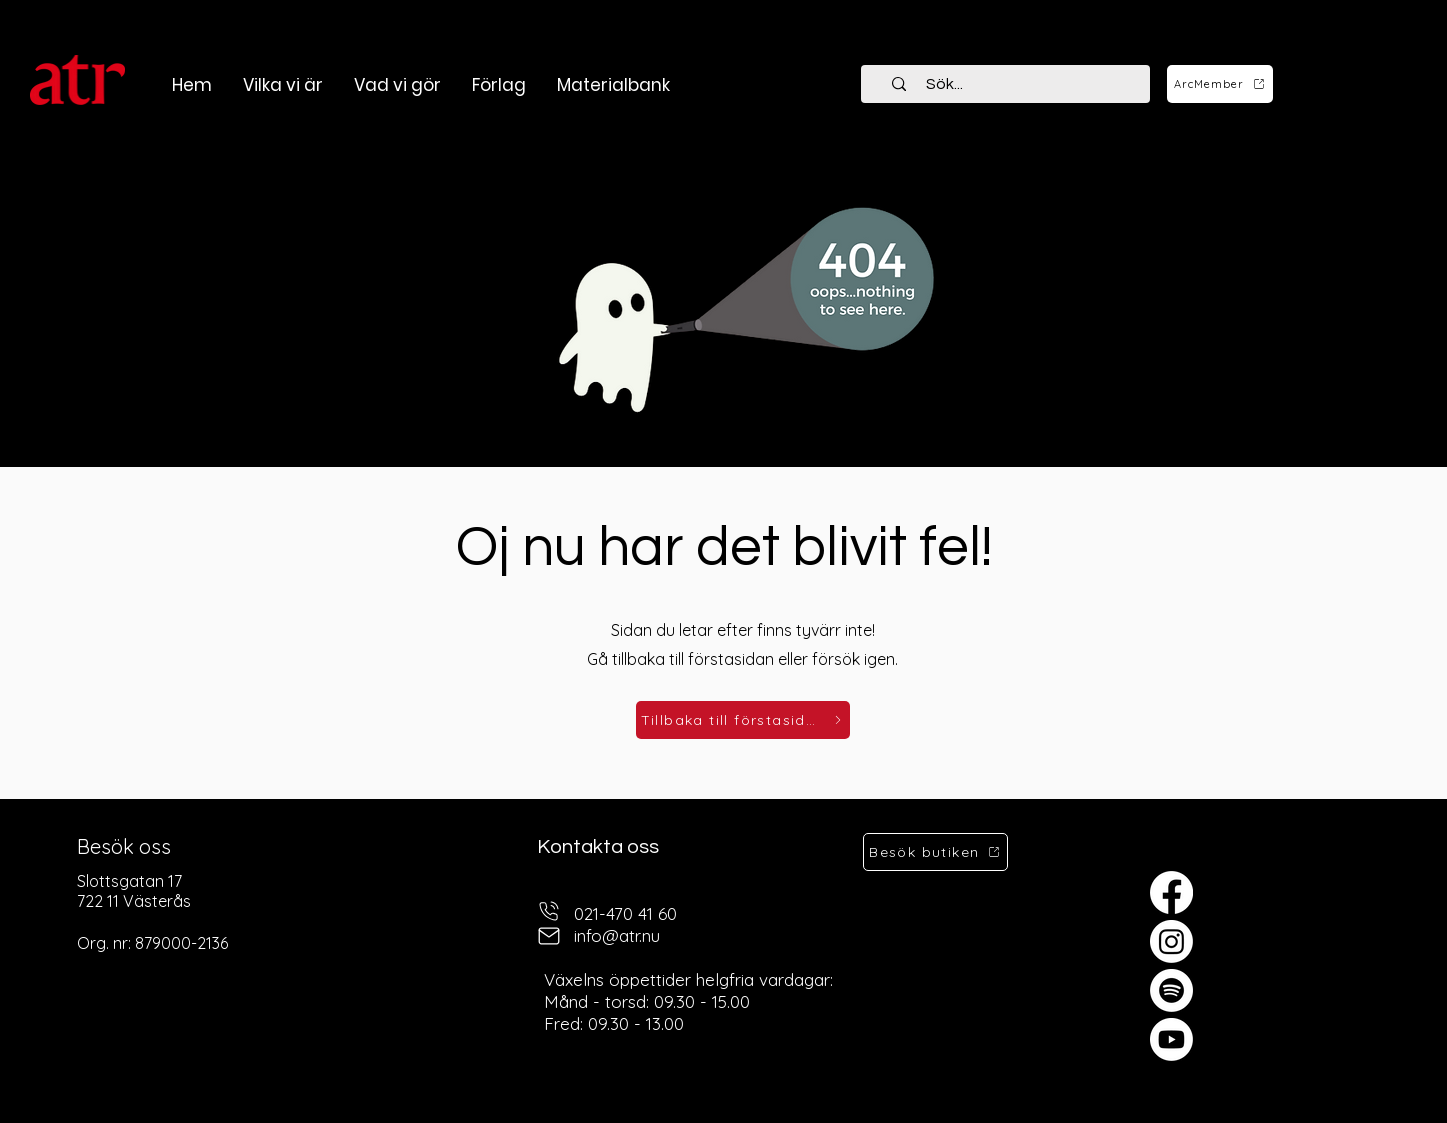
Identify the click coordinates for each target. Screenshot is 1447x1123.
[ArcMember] (1220, 84)
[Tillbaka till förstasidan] (743, 720)
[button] (397, 85)
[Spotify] (1171, 990)
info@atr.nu (617, 935)
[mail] (549, 936)
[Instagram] (1171, 941)
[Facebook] (1171, 892)
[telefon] (549, 911)
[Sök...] (1017, 84)
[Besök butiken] (935, 852)
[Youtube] (1171, 1039)
